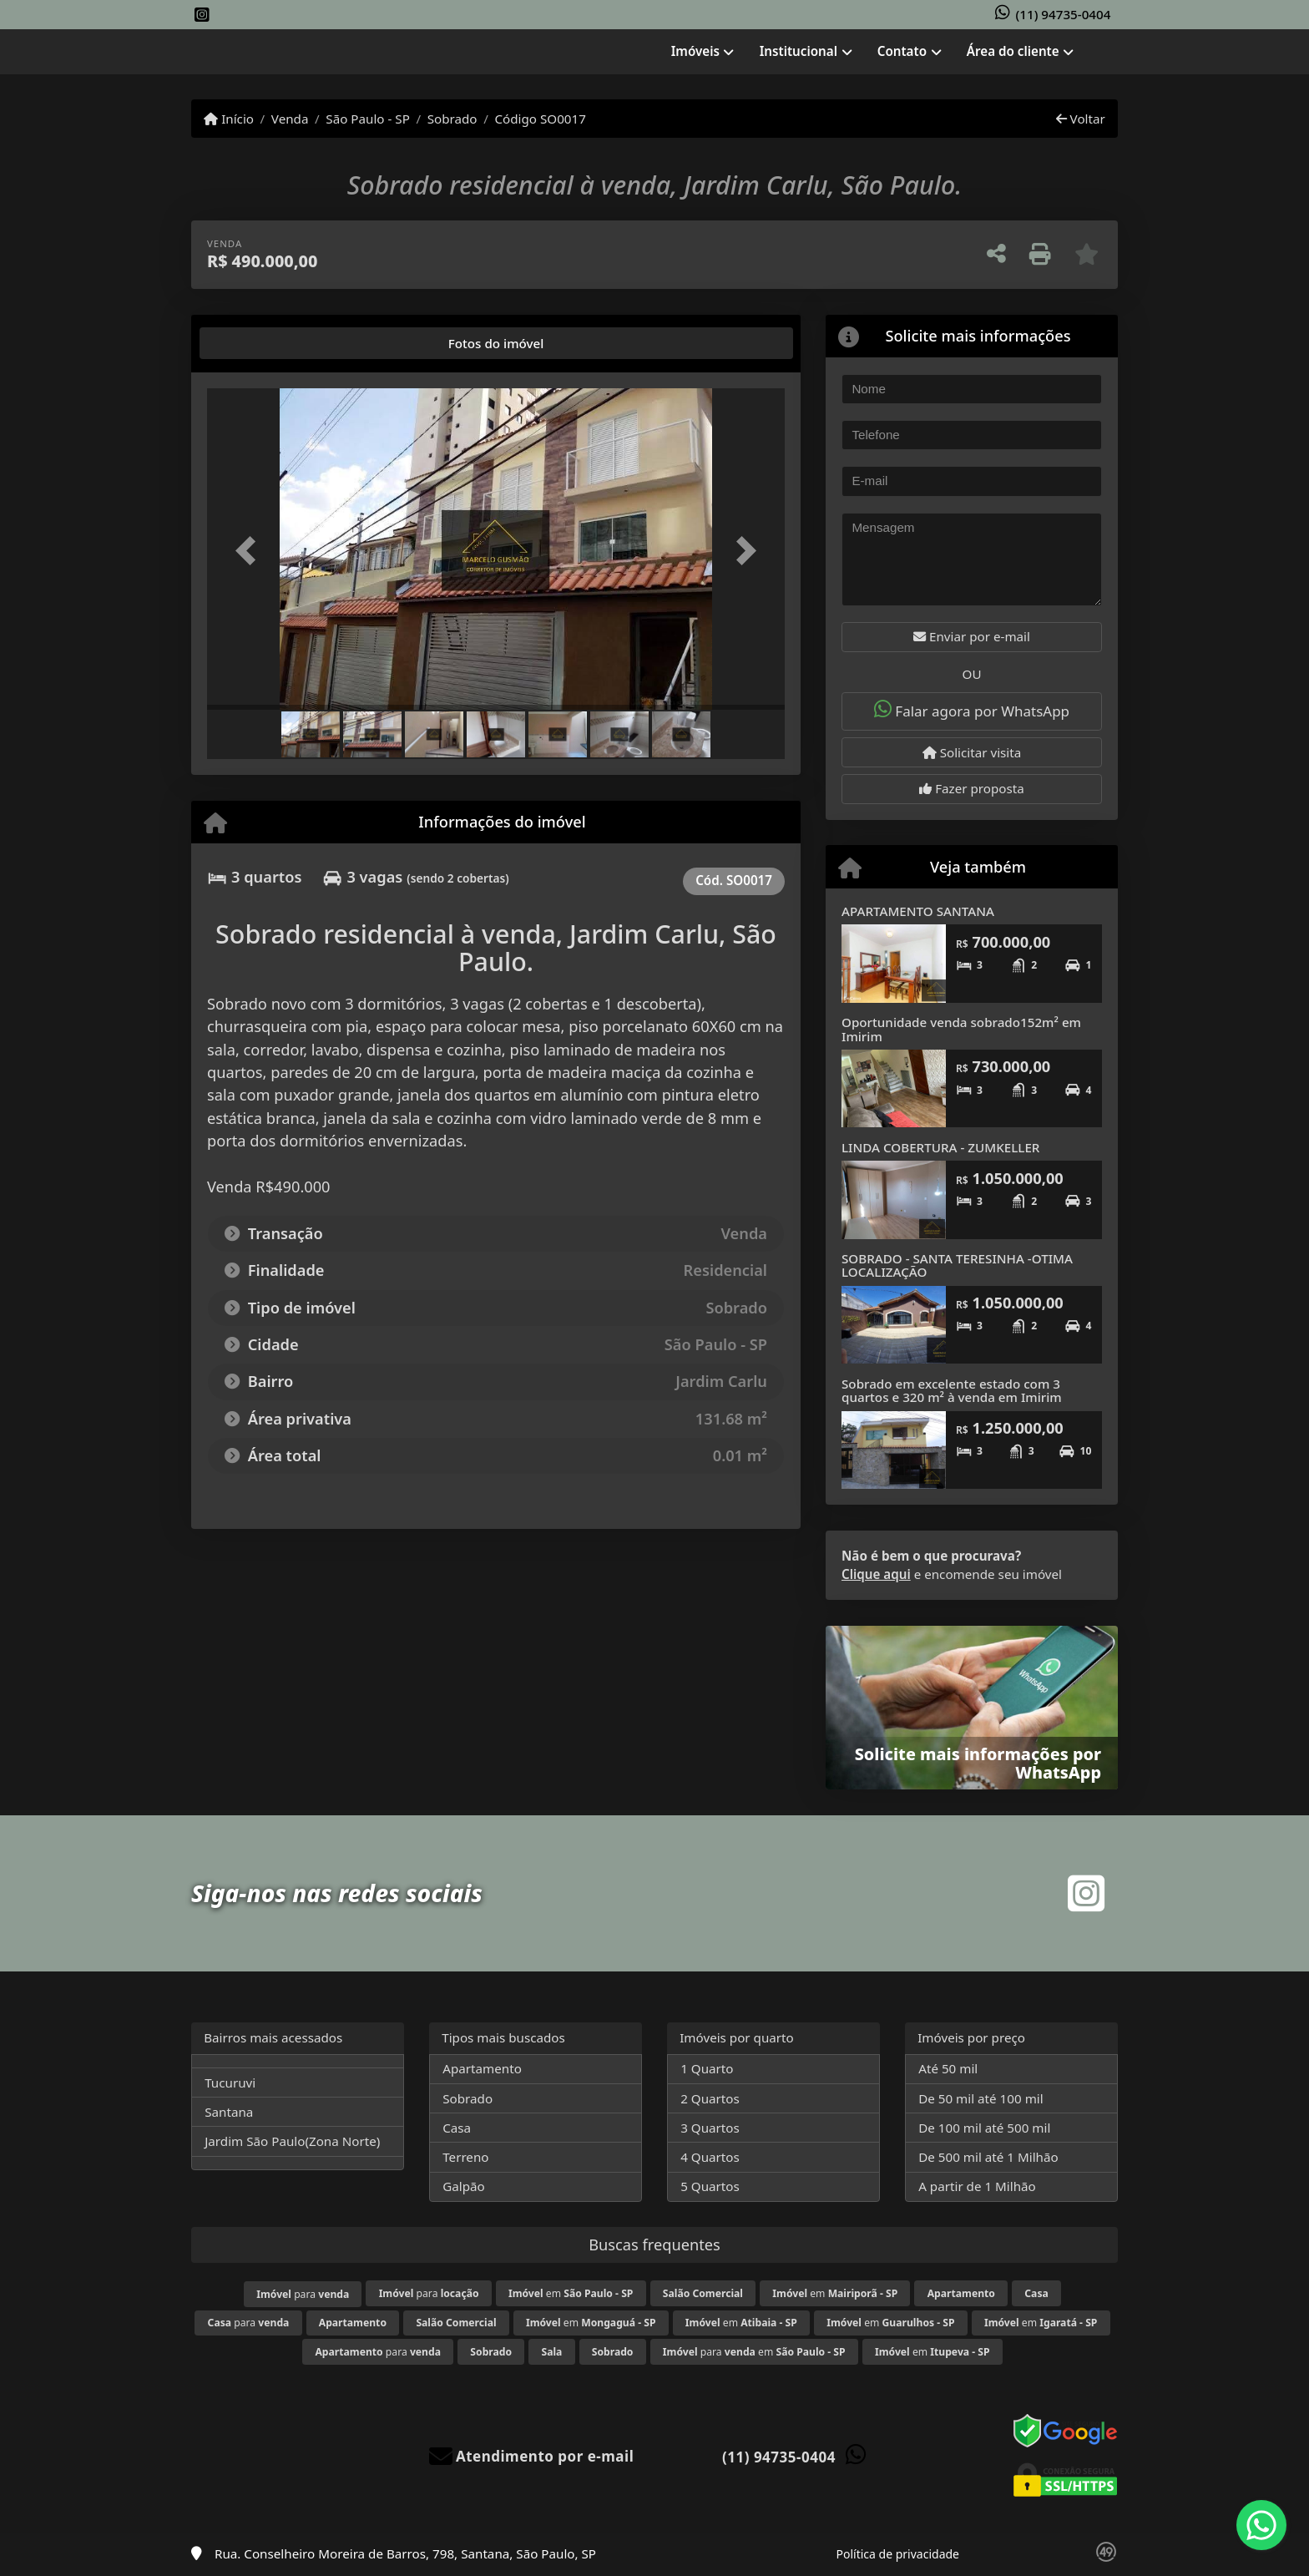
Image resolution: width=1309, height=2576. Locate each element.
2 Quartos (710, 2098)
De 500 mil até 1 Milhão (988, 2156)
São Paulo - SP (368, 118)
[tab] (260, 343)
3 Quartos (710, 2127)
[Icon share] (202, 15)
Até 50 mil (948, 2068)
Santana (229, 2111)
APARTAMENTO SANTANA (918, 911)
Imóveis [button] (695, 51)
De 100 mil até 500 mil (984, 2127)
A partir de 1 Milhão (977, 2186)
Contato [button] (902, 51)
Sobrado (452, 118)
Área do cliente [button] (1013, 51)
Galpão (463, 2186)
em (570, 2293)
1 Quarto (706, 2068)
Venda (290, 118)
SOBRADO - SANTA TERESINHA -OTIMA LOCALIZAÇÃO (957, 1265)
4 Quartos (710, 2156)
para (302, 2294)
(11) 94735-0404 (1063, 14)
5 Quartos (710, 2186)
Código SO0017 (539, 118)
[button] (250, 550)
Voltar (1080, 118)
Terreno (465, 2156)
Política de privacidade (897, 2554)
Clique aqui (876, 1574)
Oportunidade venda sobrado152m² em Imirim (961, 1029)
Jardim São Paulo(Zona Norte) (292, 2141)
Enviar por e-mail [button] (971, 636)
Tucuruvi (230, 2082)
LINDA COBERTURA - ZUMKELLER (940, 1147)
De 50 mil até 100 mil (980, 2098)
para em (754, 2352)
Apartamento (482, 2068)
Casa (456, 2127)
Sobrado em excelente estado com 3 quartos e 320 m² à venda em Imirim (952, 1390)
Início (229, 118)
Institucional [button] (798, 51)
